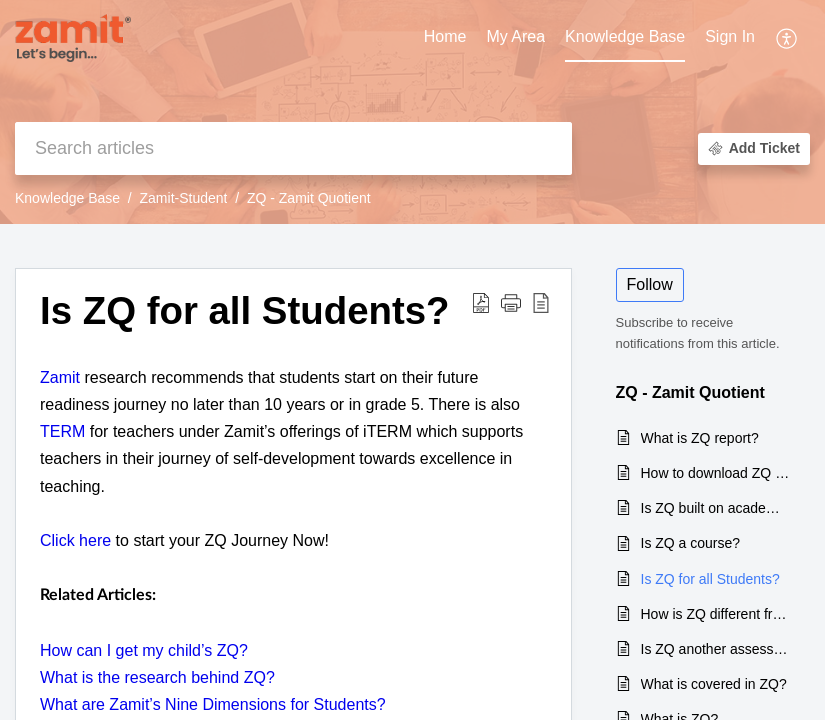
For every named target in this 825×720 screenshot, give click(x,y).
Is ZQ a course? (691, 543)
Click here (75, 540)
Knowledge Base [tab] (625, 36)
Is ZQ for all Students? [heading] (245, 310)
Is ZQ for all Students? (710, 579)
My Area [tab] (515, 36)
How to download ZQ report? (716, 473)
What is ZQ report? (700, 438)
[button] (787, 38)
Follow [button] (650, 284)
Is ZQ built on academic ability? (716, 508)
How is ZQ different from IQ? (716, 614)
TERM (62, 431)
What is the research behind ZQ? (157, 677)
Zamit (60, 377)
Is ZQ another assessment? (716, 649)
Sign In (730, 36)
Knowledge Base (67, 198)
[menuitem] (730, 38)
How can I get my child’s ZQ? (144, 650)
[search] (293, 148)
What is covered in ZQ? (714, 684)
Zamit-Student (184, 198)
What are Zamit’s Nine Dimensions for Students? (213, 704)
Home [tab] (445, 36)
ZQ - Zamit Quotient (309, 198)
